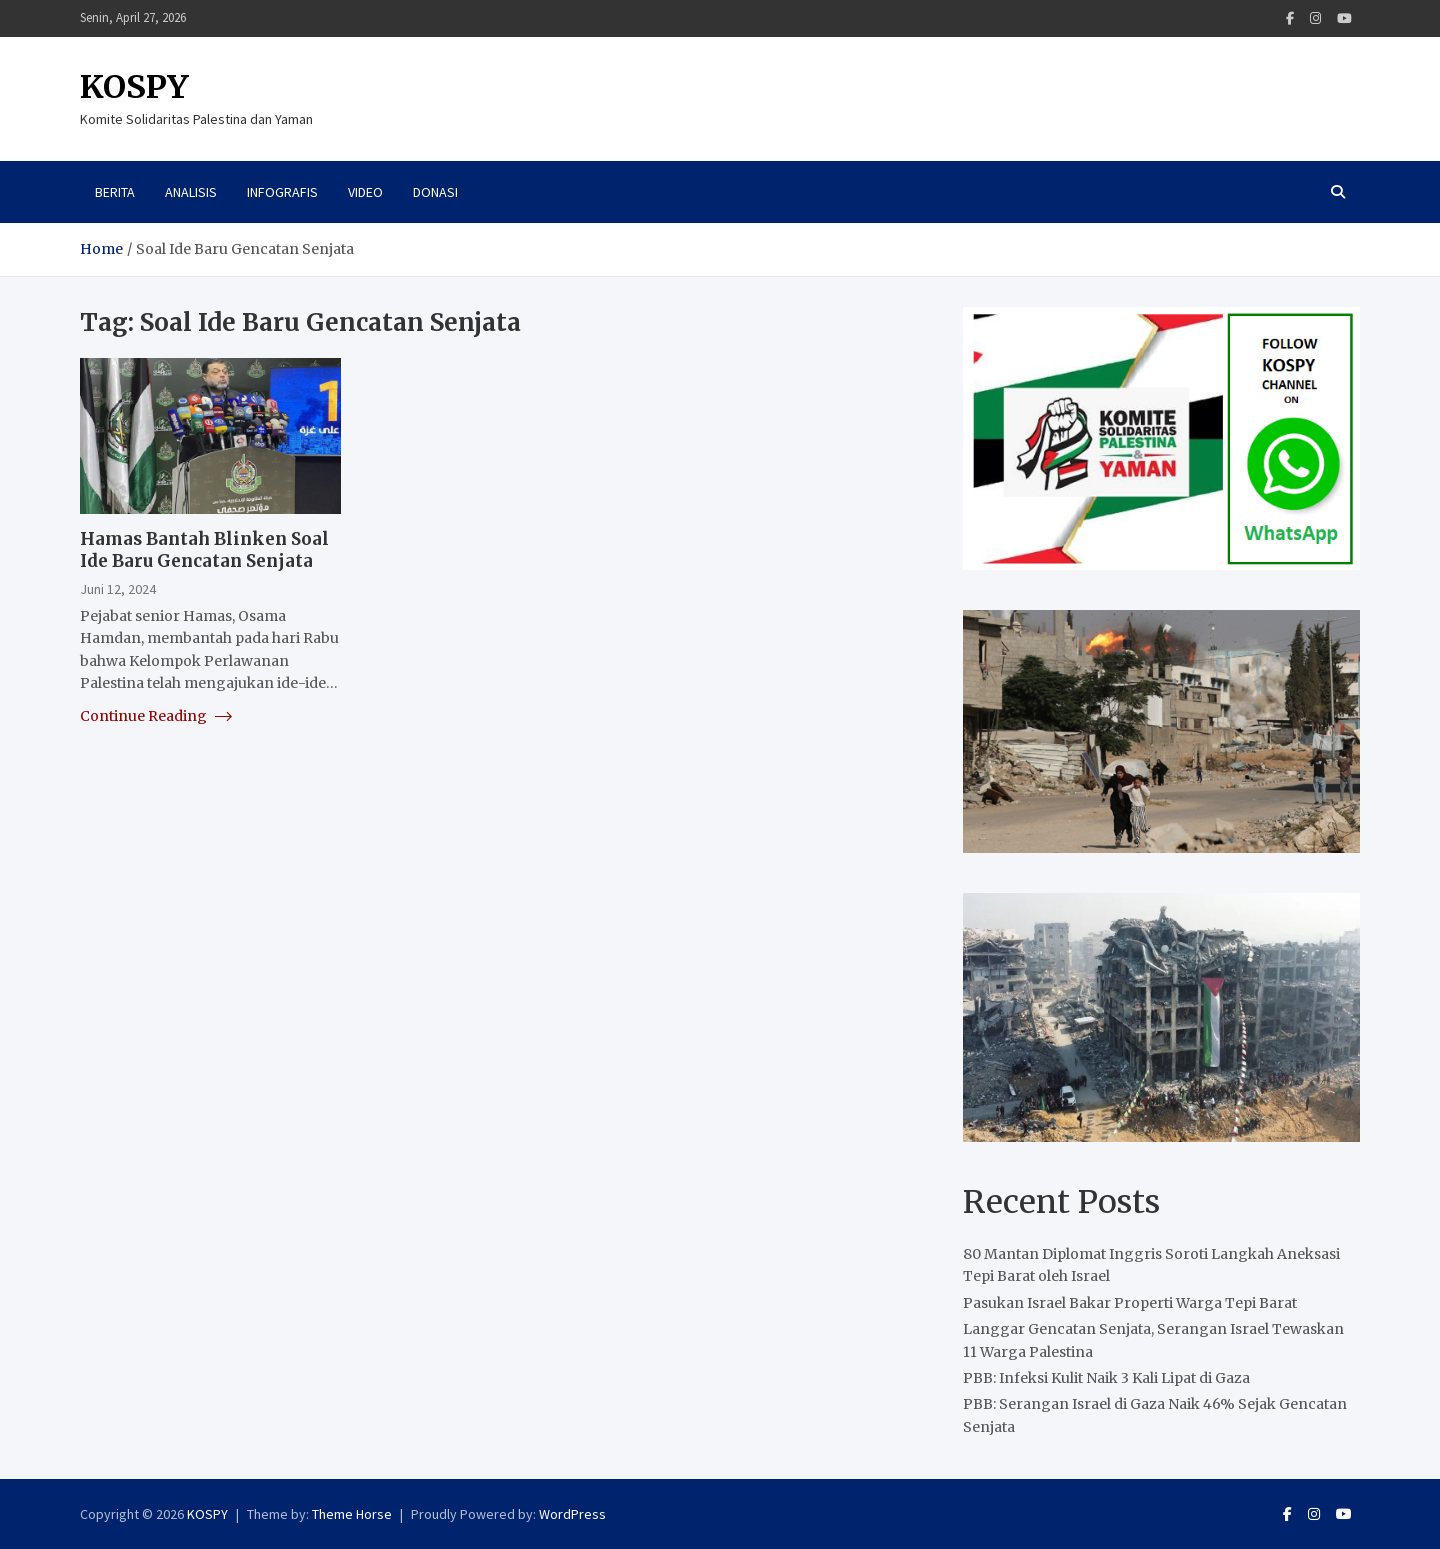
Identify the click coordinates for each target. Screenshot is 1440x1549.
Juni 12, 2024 (118, 589)
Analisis (191, 192)
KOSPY (134, 87)
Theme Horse (352, 1514)
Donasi (435, 192)
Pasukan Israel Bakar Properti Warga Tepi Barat (1130, 1303)
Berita (115, 192)
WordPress (572, 1514)
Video (365, 192)
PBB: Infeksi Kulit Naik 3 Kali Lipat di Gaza (1106, 1378)
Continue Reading (156, 716)
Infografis (282, 192)
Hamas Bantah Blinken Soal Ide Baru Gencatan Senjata (204, 550)
